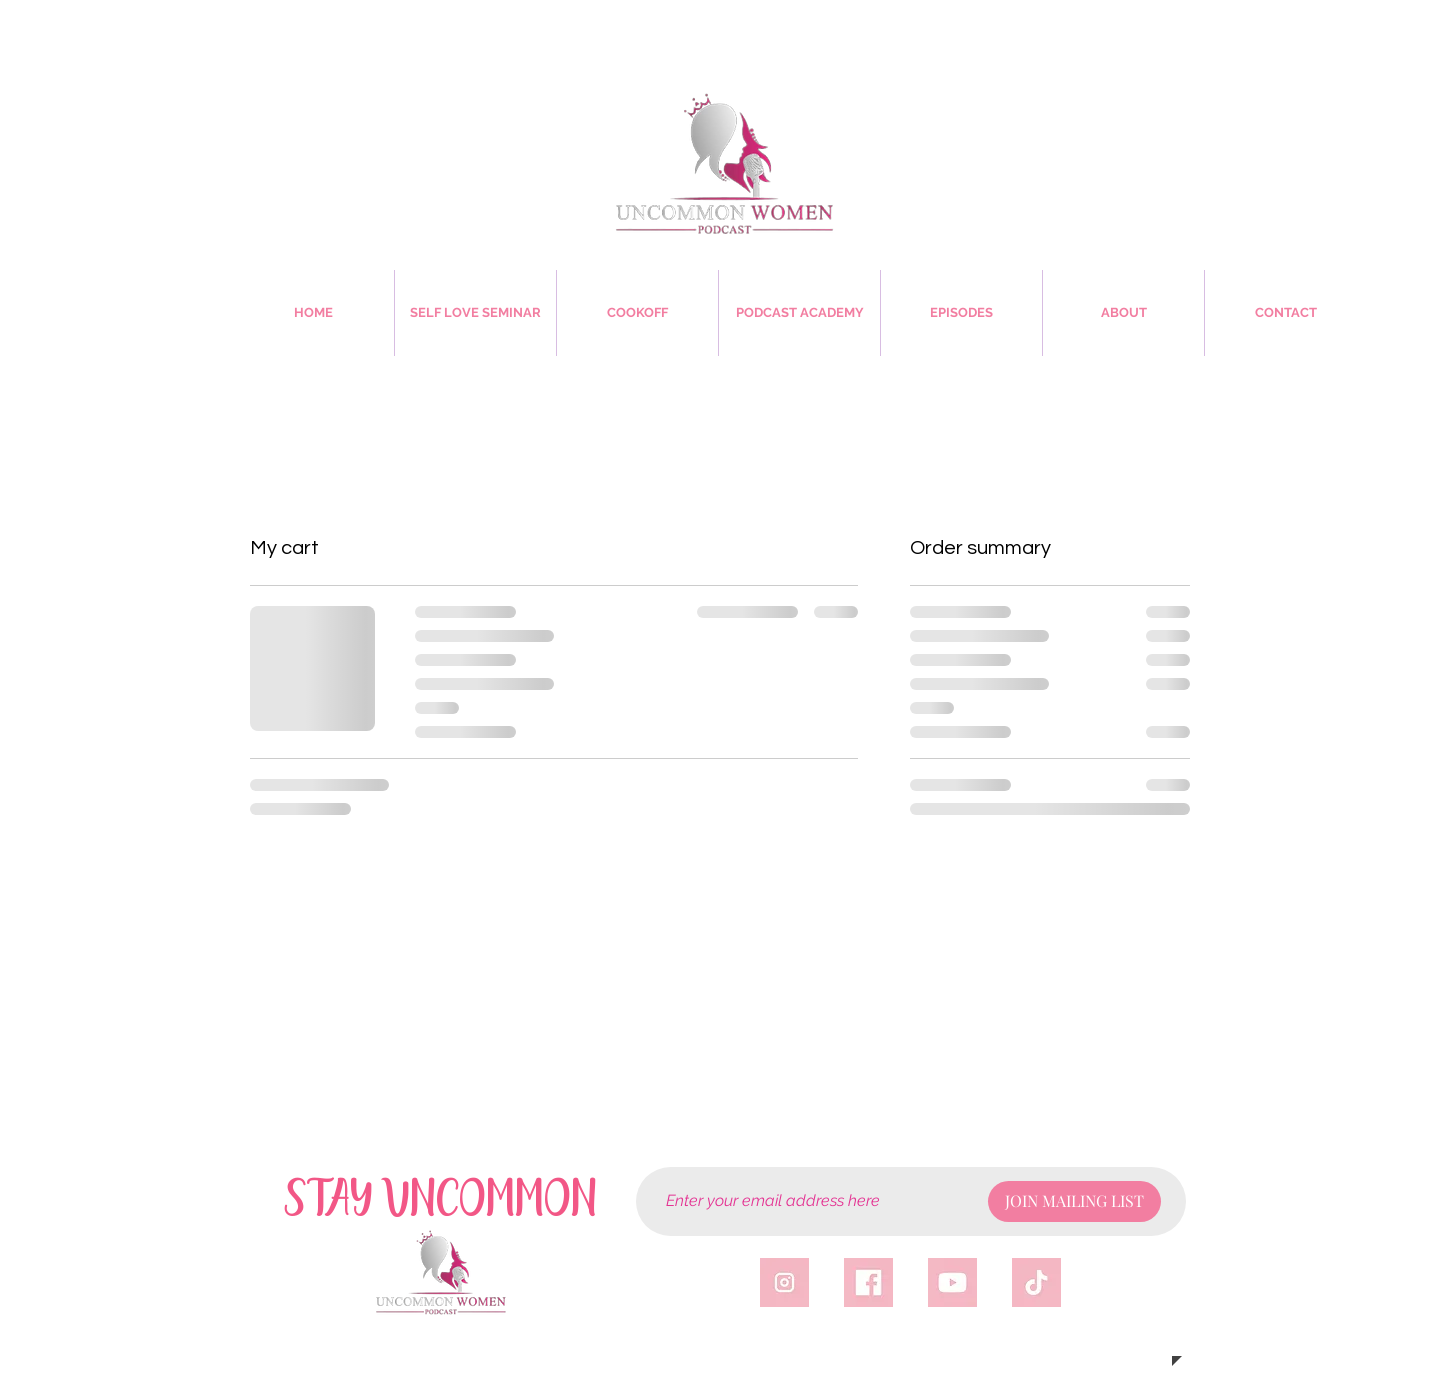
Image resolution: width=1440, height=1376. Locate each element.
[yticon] (952, 1282)
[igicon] (784, 1282)
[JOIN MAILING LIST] (1074, 1201)
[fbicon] (868, 1282)
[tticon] (1036, 1282)
